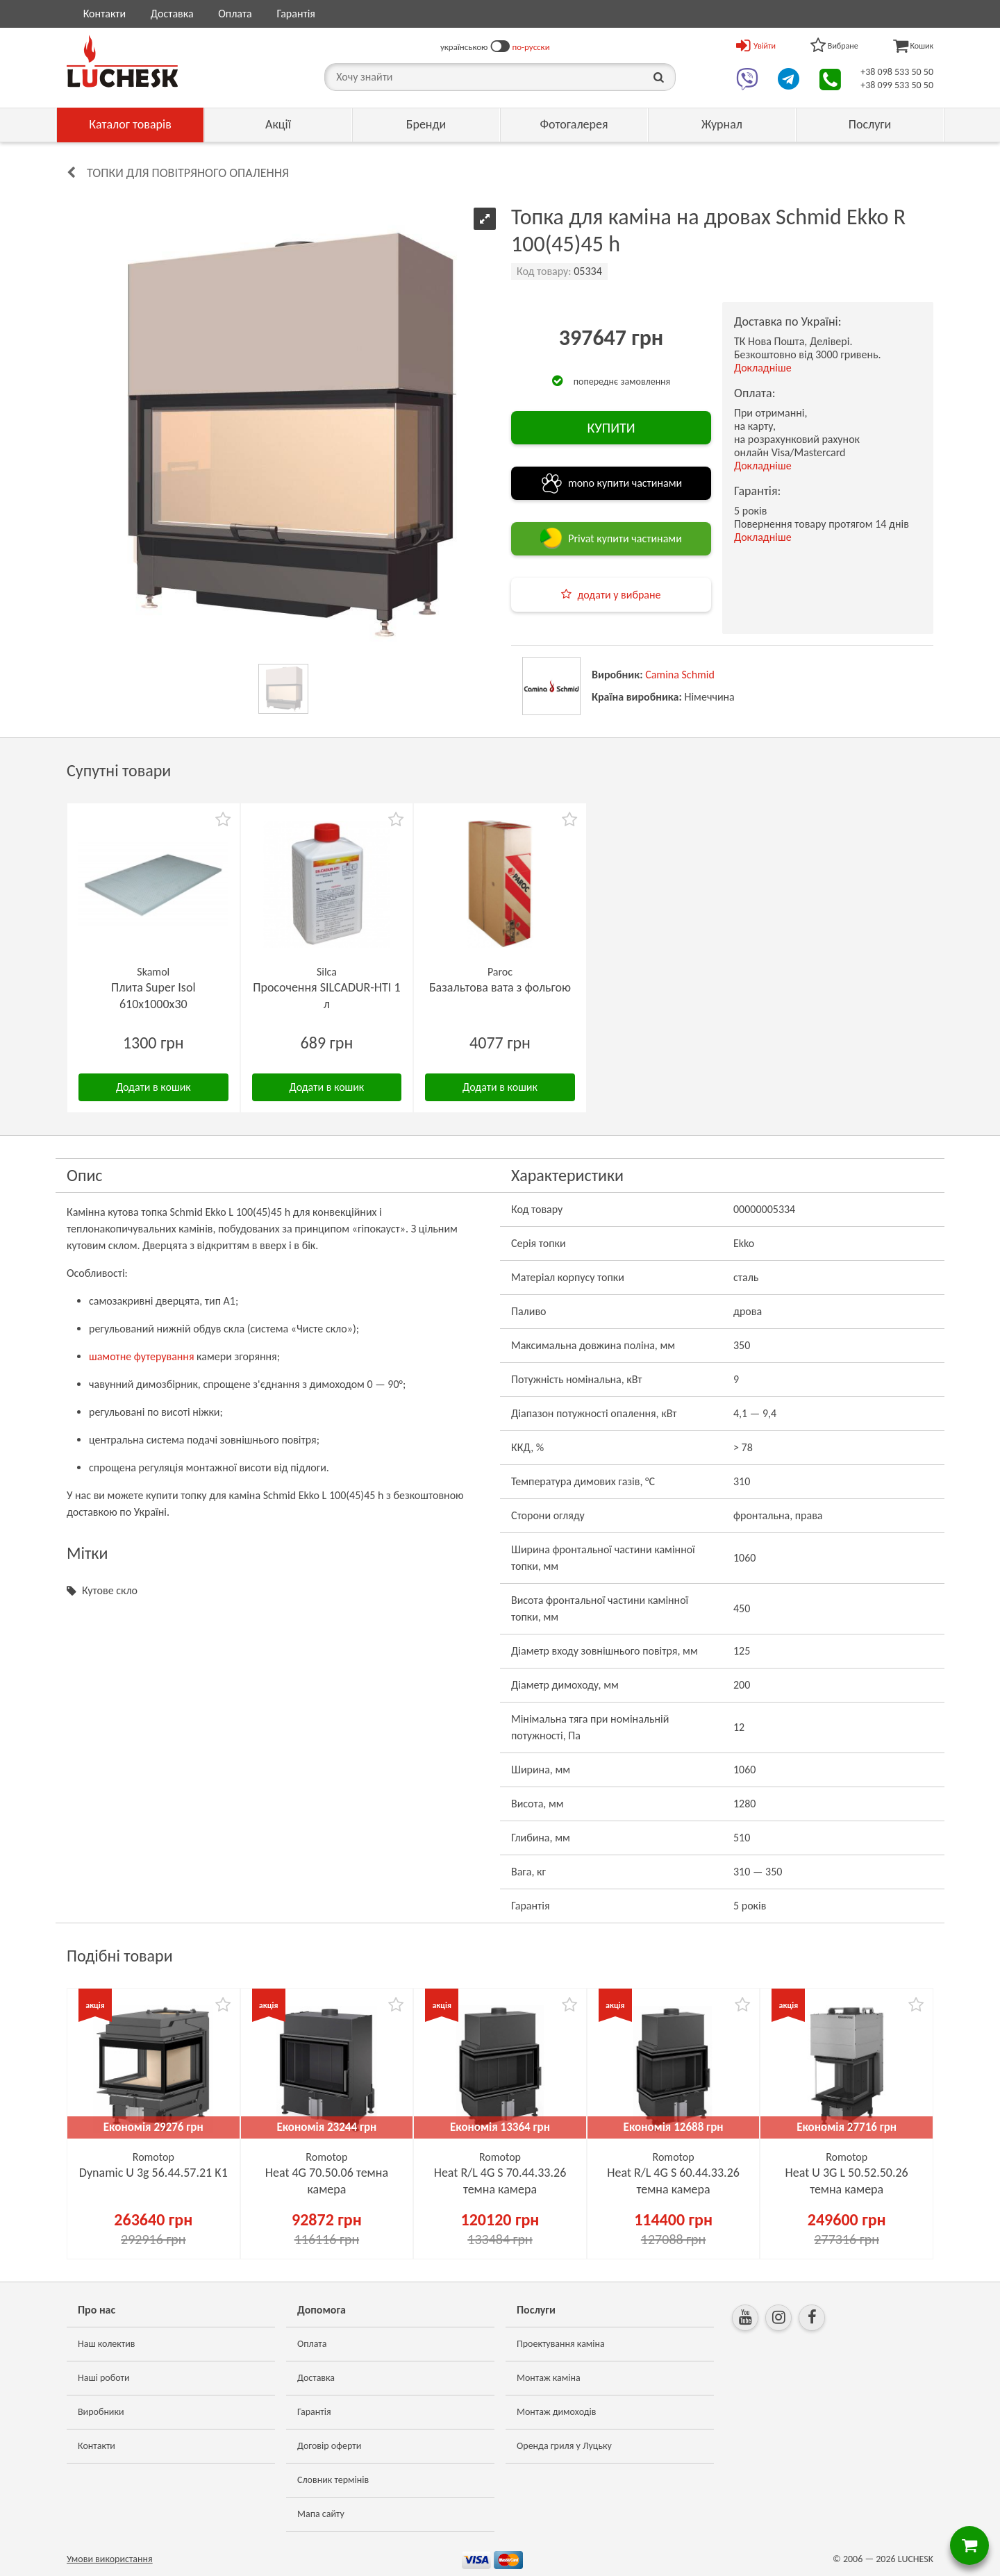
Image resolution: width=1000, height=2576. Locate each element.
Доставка (172, 13)
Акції (278, 124)
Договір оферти (329, 2446)
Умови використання (110, 2559)
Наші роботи (103, 2378)
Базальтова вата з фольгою (500, 987)
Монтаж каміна (549, 2378)
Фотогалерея (574, 124)
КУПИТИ (611, 427)
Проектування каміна (561, 2344)
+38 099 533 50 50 (896, 85)
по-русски (531, 47)
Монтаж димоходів (556, 2412)
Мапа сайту (320, 2514)
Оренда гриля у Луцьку (564, 2446)
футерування (164, 1356)
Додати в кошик (153, 1087)
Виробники (101, 2412)
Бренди (426, 124)
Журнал (721, 124)
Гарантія (295, 13)
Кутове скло (110, 1590)
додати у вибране (618, 594)
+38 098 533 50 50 (896, 72)
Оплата (235, 13)
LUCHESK (915, 2559)
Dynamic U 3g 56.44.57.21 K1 (153, 2172)
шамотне (110, 1356)
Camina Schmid (680, 674)
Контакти (104, 13)
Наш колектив (106, 2344)
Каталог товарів (130, 124)
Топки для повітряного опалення (188, 173)
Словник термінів (333, 2480)
